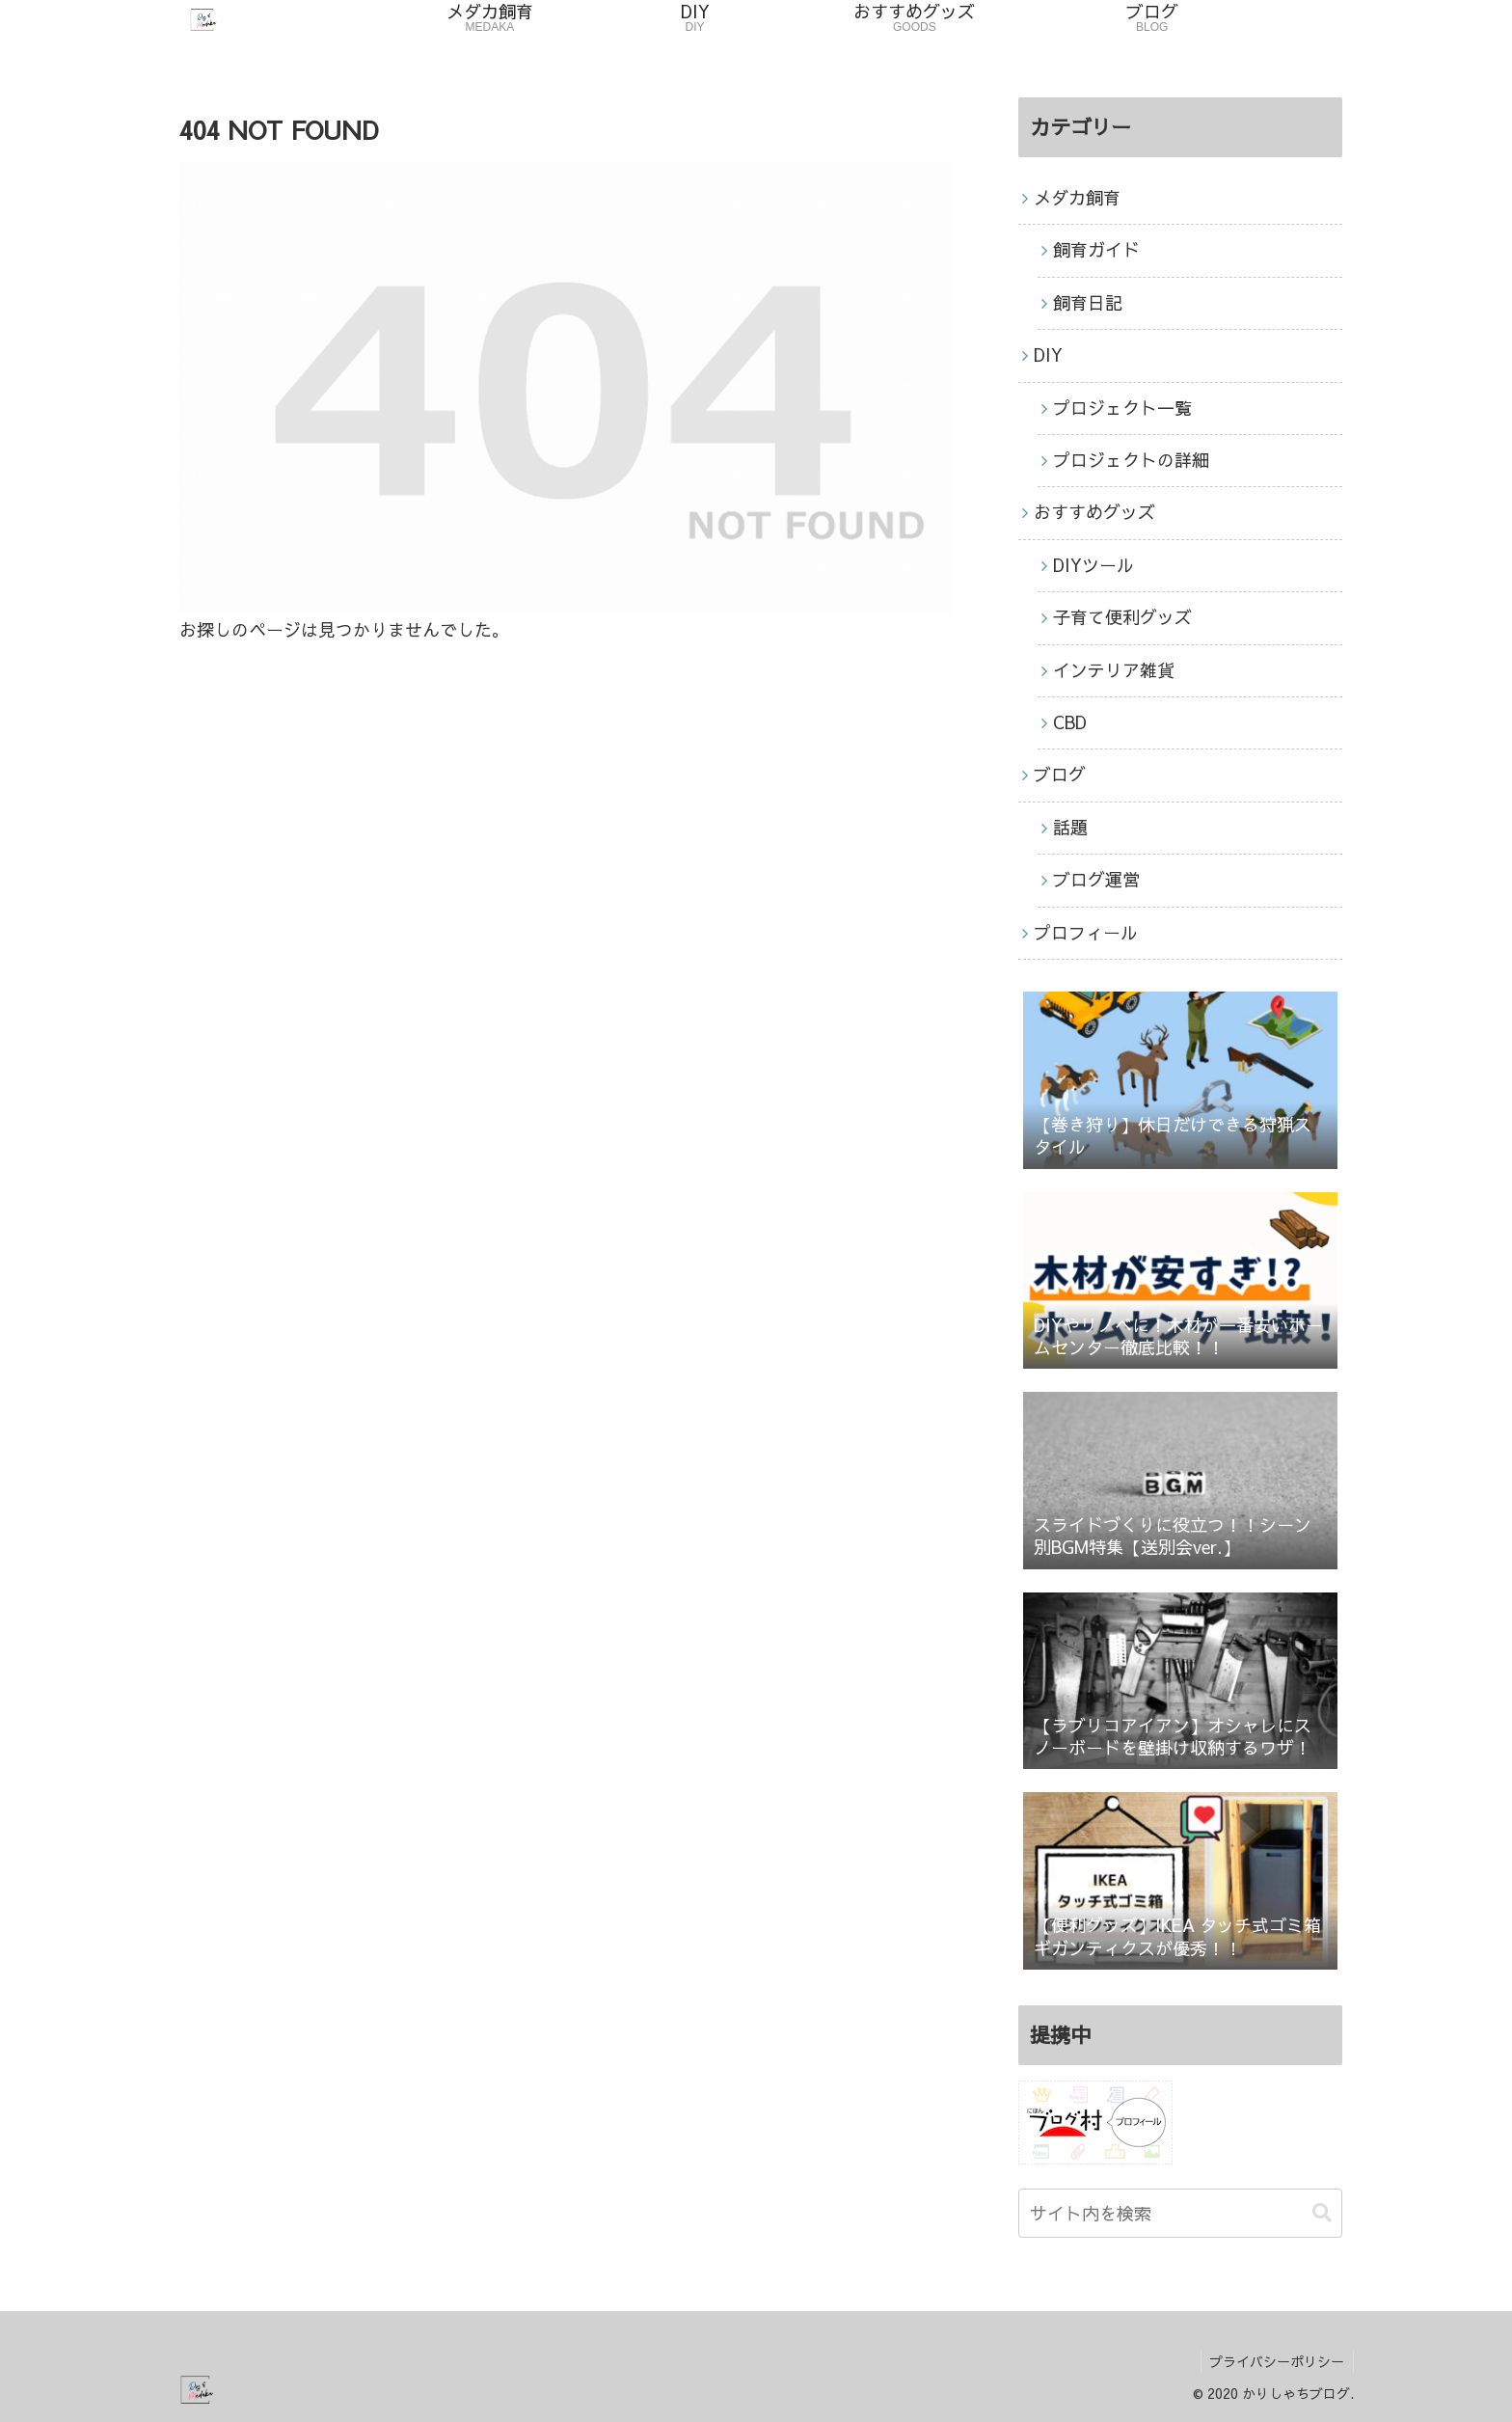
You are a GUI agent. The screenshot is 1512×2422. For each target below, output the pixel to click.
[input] (1180, 2213)
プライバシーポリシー (1275, 2361)
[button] (1322, 2213)
